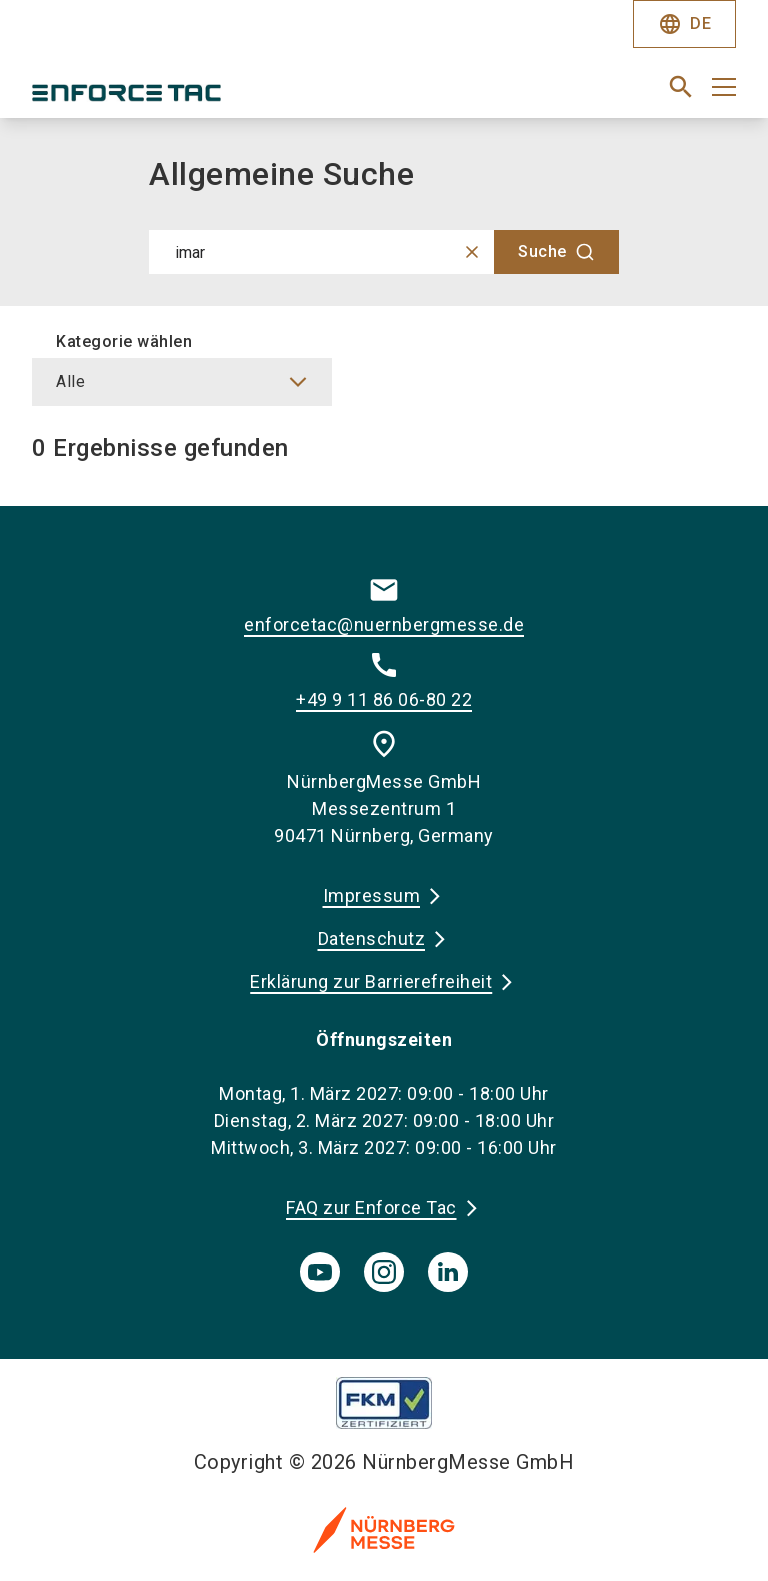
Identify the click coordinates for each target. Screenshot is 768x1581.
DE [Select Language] (684, 24)
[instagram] (384, 1272)
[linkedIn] (448, 1272)
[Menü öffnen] (724, 87)
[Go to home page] (200, 95)
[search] (681, 87)
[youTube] (320, 1272)
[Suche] (556, 252)
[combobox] (383, 252)
